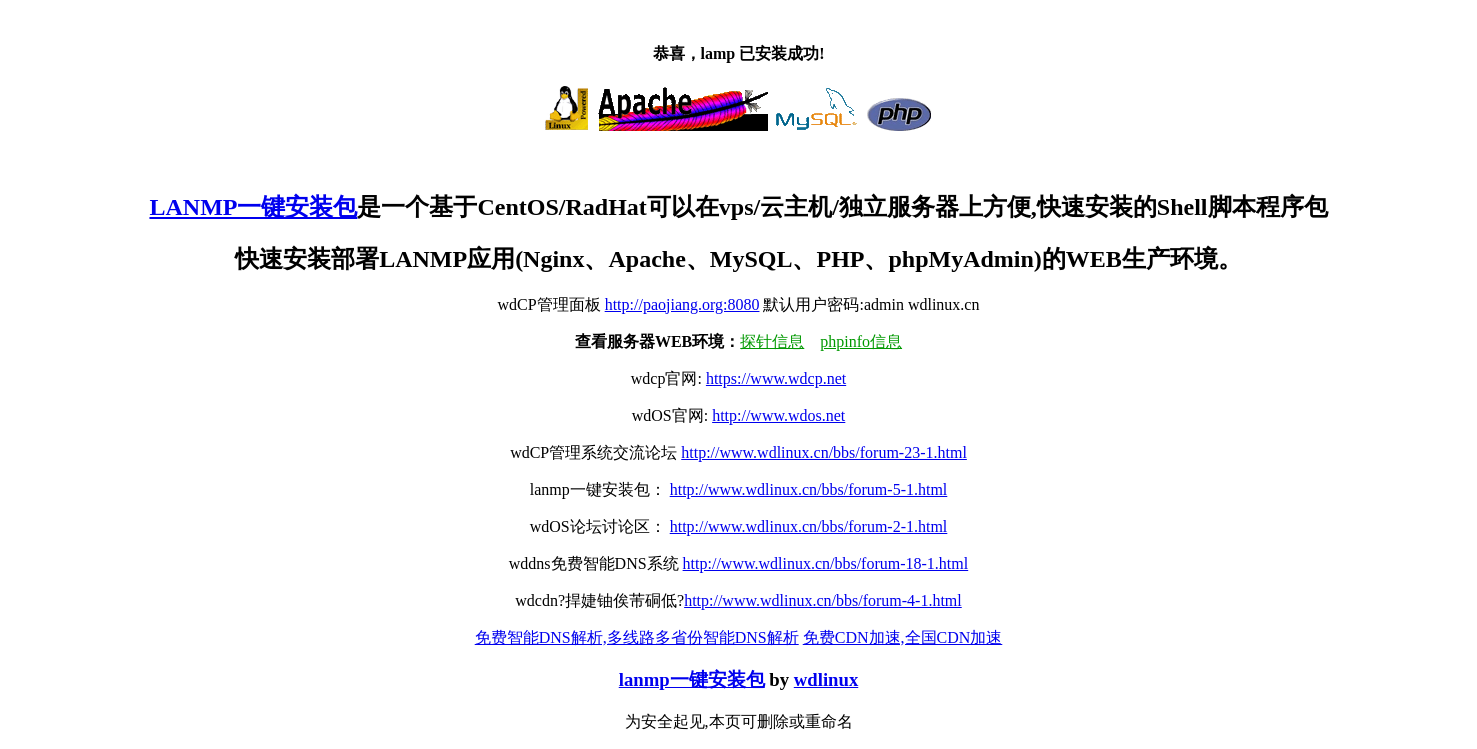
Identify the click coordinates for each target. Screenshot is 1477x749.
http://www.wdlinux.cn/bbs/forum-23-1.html (824, 452)
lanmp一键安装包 (692, 679)
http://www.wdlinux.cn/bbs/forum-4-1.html (823, 600)
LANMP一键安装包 (253, 207)
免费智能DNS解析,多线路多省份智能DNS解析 (637, 637)
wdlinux (826, 679)
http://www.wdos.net (778, 415)
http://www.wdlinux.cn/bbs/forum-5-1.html (809, 489)
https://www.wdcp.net (776, 378)
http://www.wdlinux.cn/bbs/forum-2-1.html (809, 526)
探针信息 (772, 341)
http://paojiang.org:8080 (682, 304)
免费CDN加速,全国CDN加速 (903, 637)
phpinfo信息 (861, 341)
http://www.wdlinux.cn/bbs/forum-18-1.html (826, 563)
